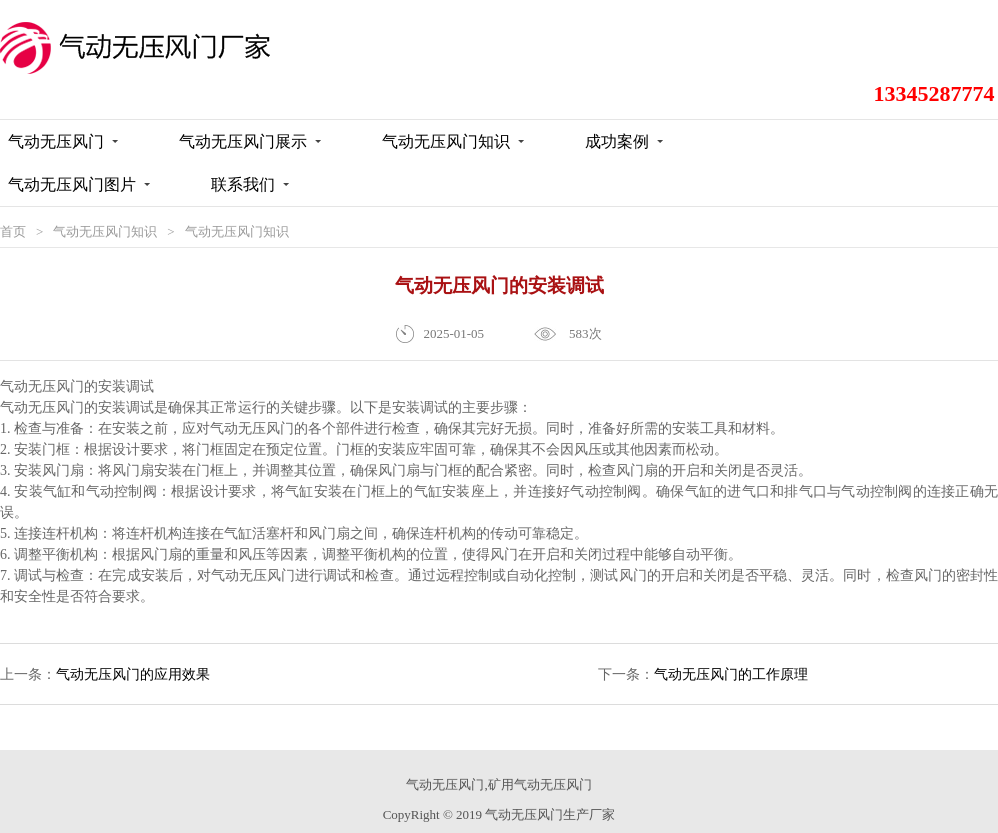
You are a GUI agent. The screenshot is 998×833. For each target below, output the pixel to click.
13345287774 (937, 43)
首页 (13, 200)
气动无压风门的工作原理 (731, 643)
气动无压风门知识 (105, 200)
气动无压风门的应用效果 (133, 643)
